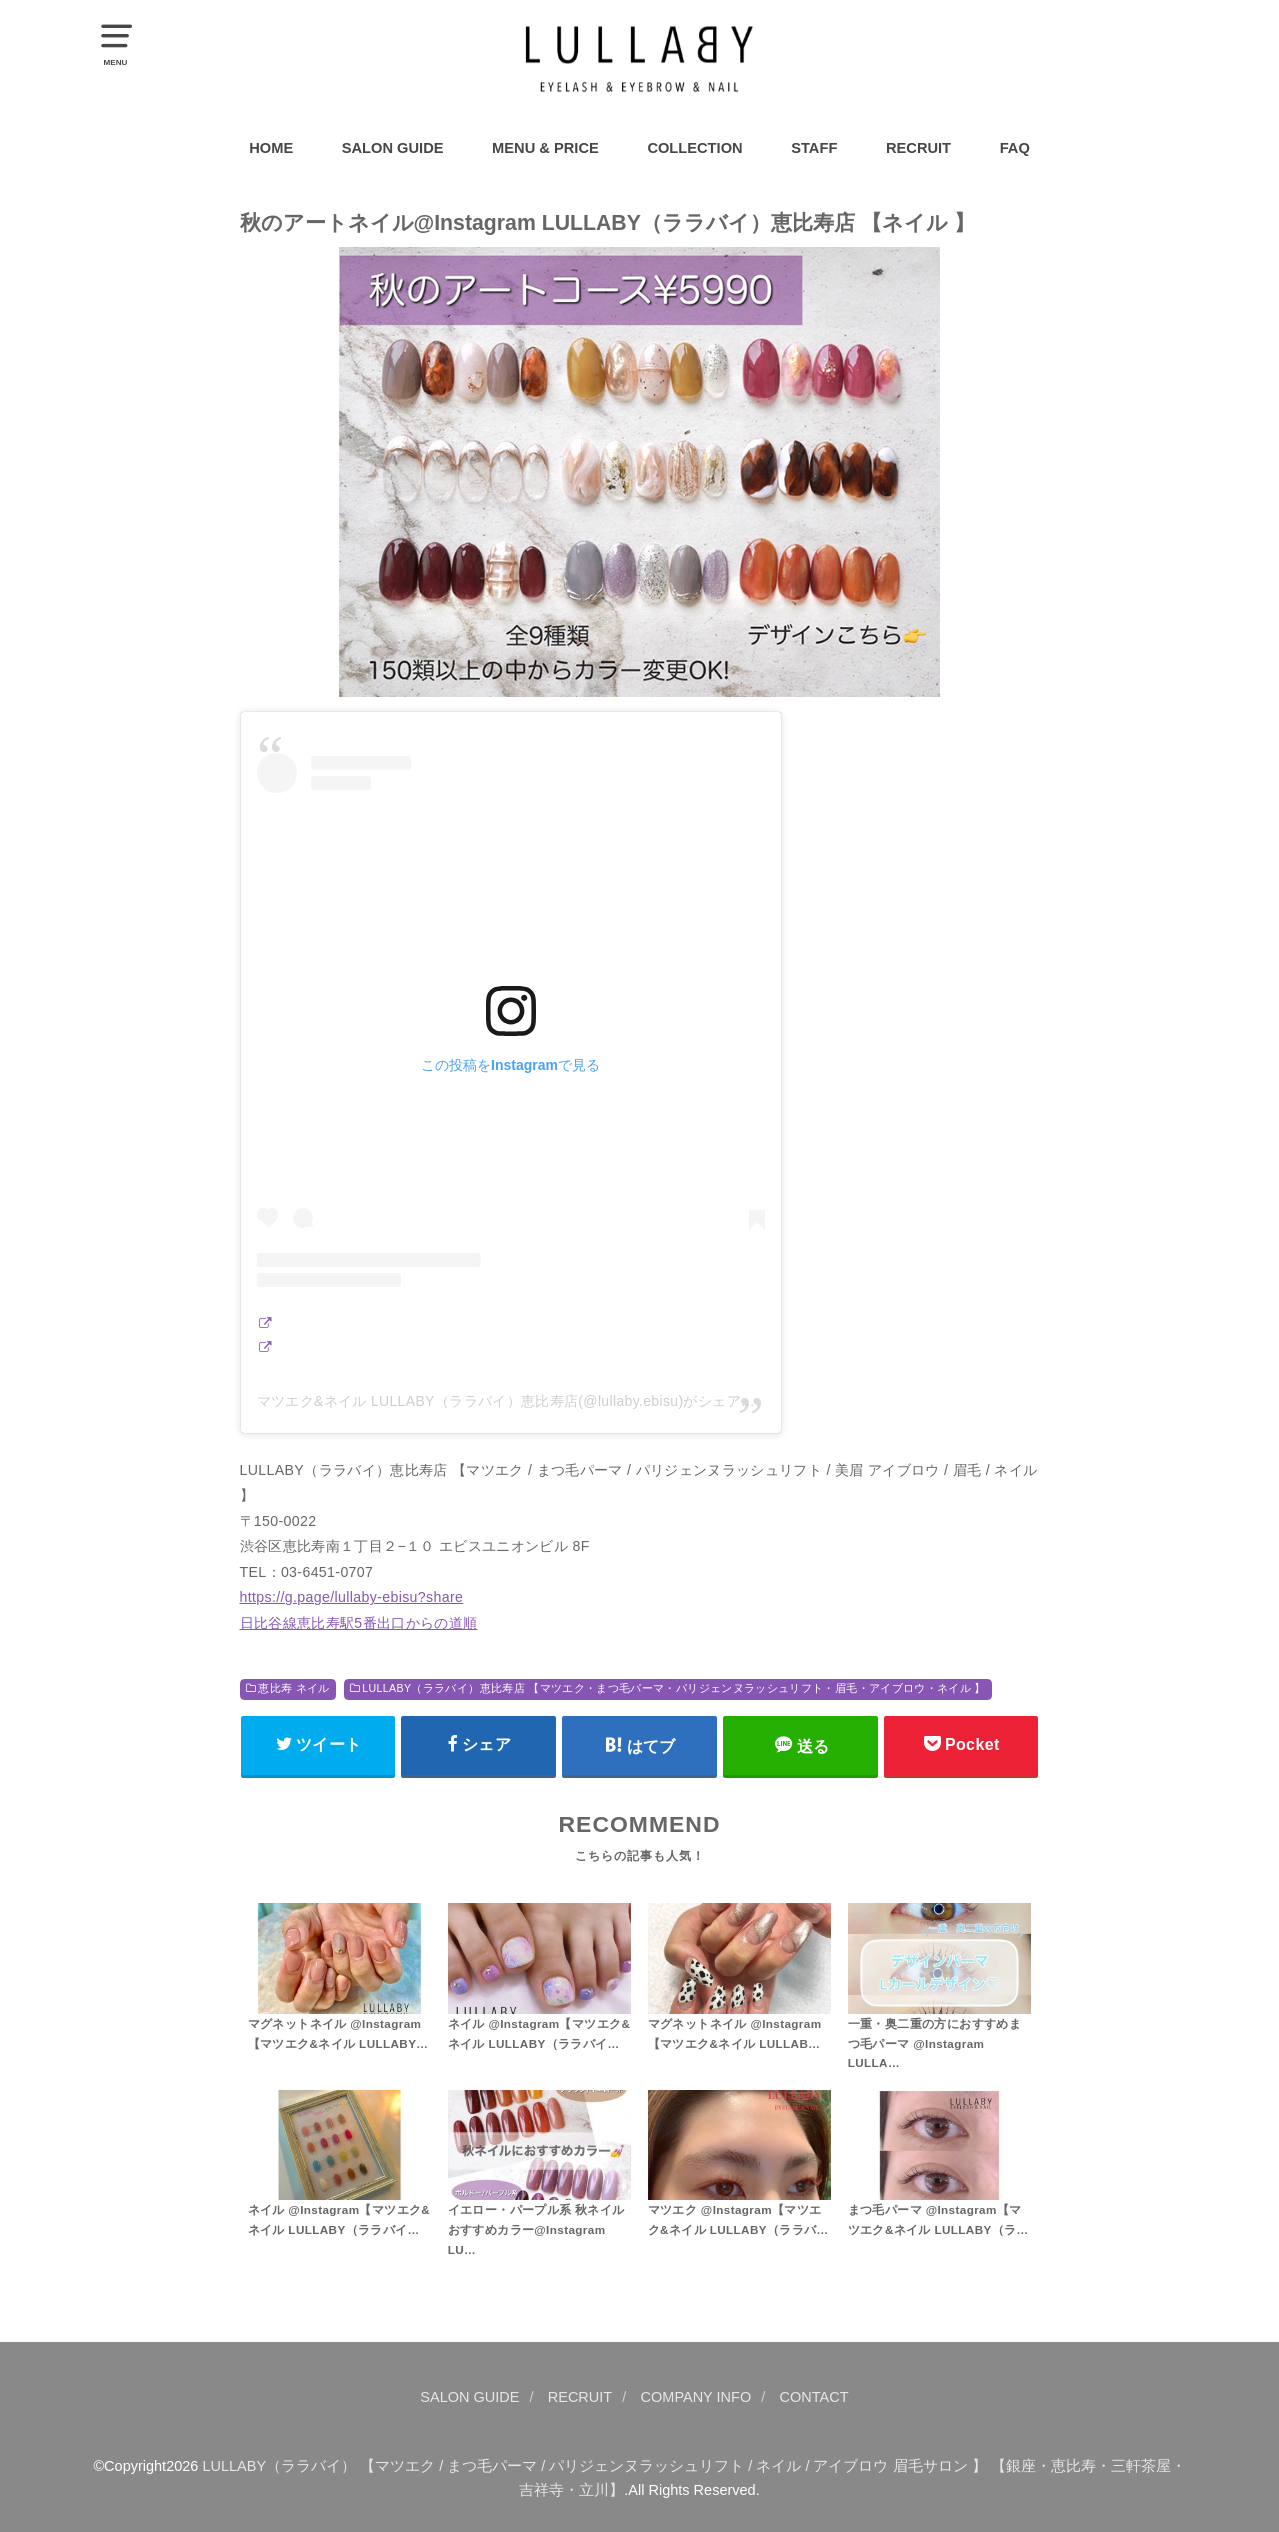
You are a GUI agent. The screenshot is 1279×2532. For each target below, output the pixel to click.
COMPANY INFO (696, 2397)
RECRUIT (918, 148)
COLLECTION (694, 148)
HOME (271, 148)
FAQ (1015, 148)
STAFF (814, 148)
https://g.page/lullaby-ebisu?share (352, 1597)
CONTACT (814, 2397)
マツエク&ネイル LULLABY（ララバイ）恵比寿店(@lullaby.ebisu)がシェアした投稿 (528, 1401)
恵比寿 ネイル (293, 1688)
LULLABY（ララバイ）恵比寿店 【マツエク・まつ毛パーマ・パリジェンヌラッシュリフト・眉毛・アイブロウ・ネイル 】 (673, 1688)
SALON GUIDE (393, 148)
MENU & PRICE (545, 148)
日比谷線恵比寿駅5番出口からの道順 (359, 1623)
